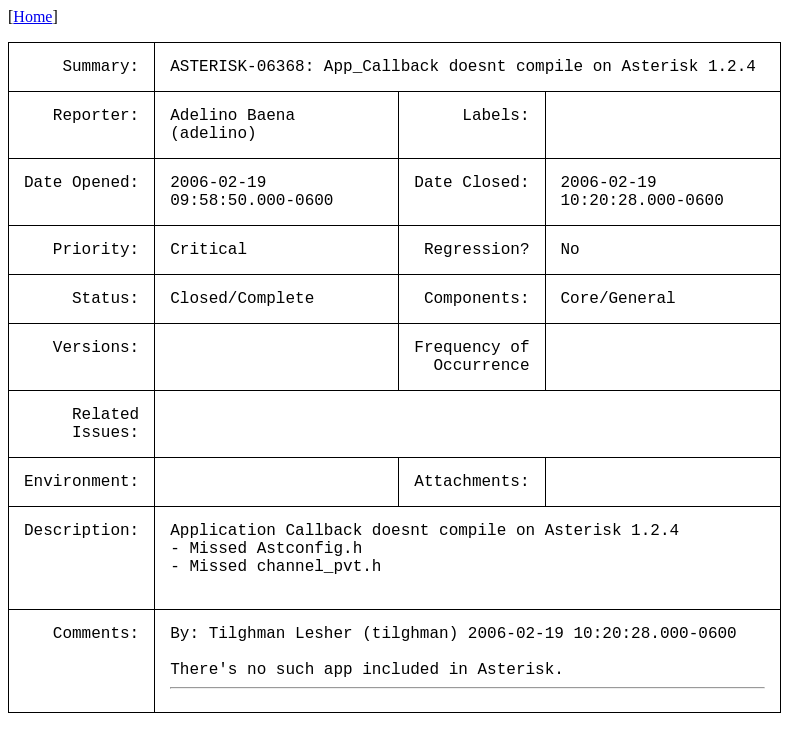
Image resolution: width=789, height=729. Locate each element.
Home (32, 16)
